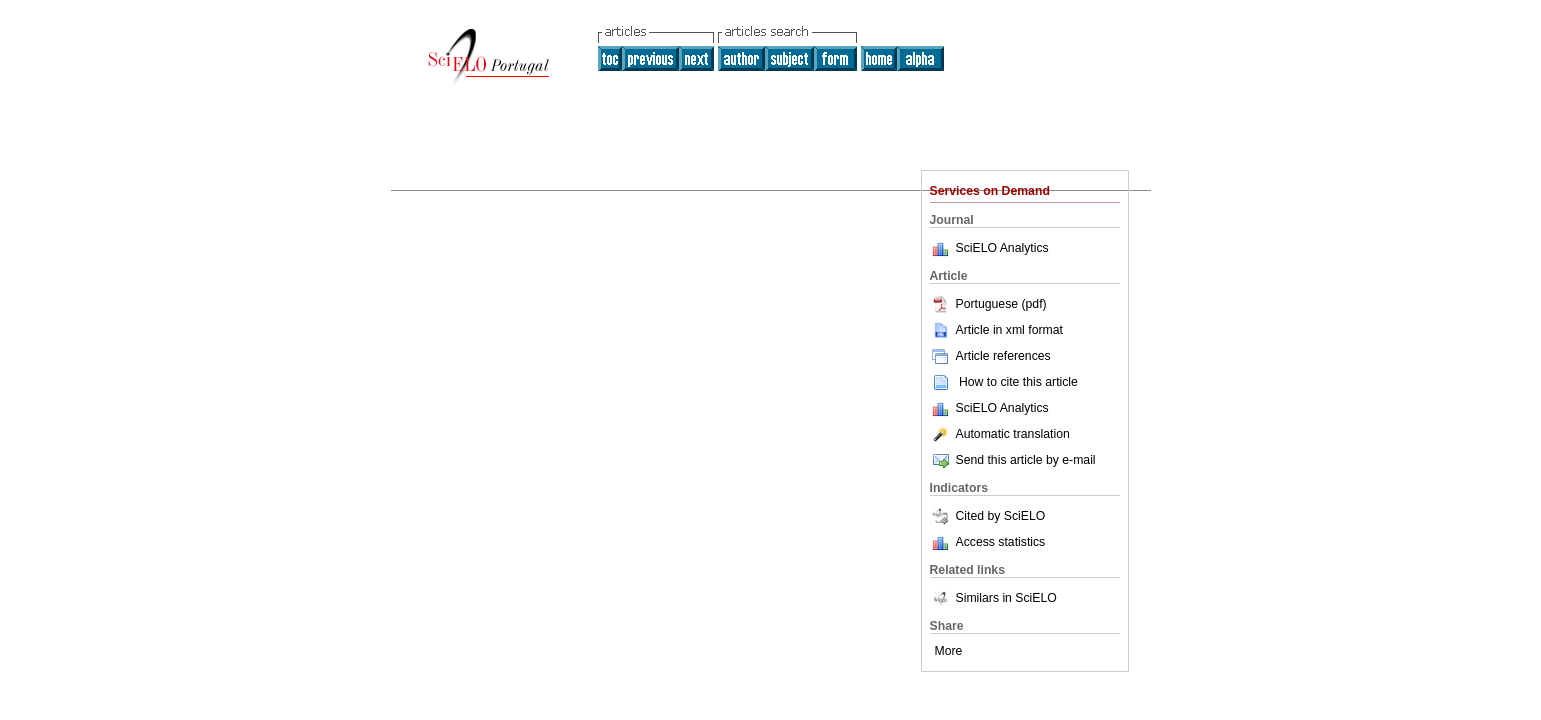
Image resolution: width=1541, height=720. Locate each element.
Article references (990, 356)
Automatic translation (1000, 434)
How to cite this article (1018, 382)
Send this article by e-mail (1013, 460)
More (949, 651)
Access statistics (1001, 542)
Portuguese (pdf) (988, 304)
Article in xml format (996, 330)
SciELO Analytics (1002, 248)
